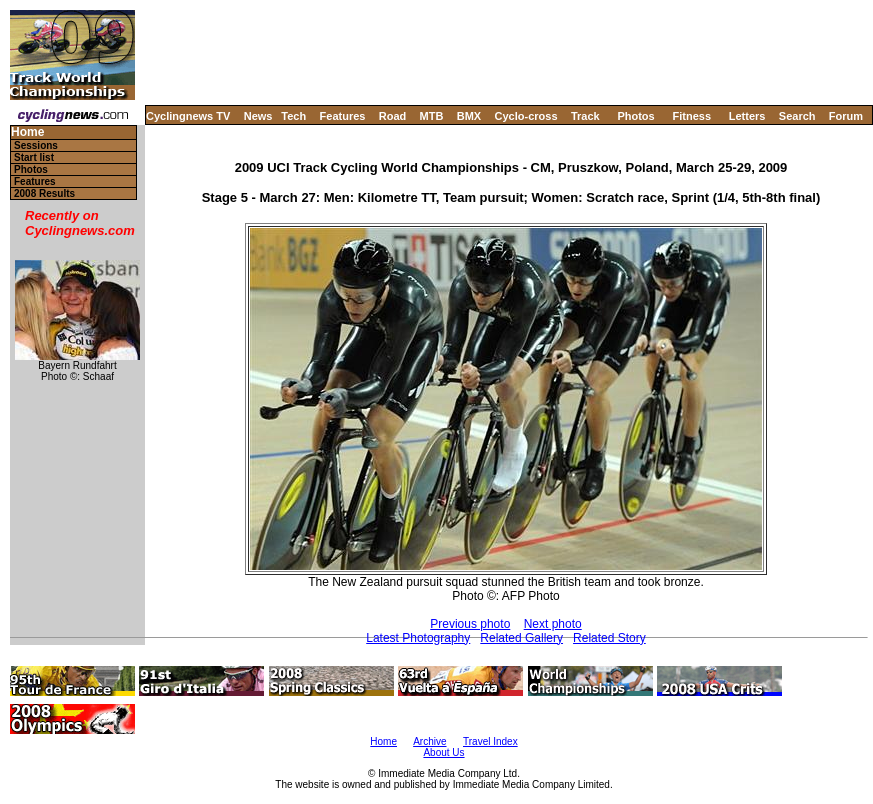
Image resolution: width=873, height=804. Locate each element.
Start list (34, 157)
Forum (846, 116)
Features (343, 116)
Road (393, 116)
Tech (293, 116)
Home (27, 132)
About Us (443, 752)
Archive (429, 741)
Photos (635, 116)
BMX (469, 116)
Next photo (553, 624)
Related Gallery (521, 638)
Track (585, 116)
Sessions (36, 145)
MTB (432, 116)
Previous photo (470, 624)
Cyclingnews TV (188, 116)
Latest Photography (418, 638)
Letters (747, 116)
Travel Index (490, 741)
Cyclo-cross (526, 116)
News (258, 116)
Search (797, 116)
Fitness (691, 116)
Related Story (609, 638)
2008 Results (44, 193)
